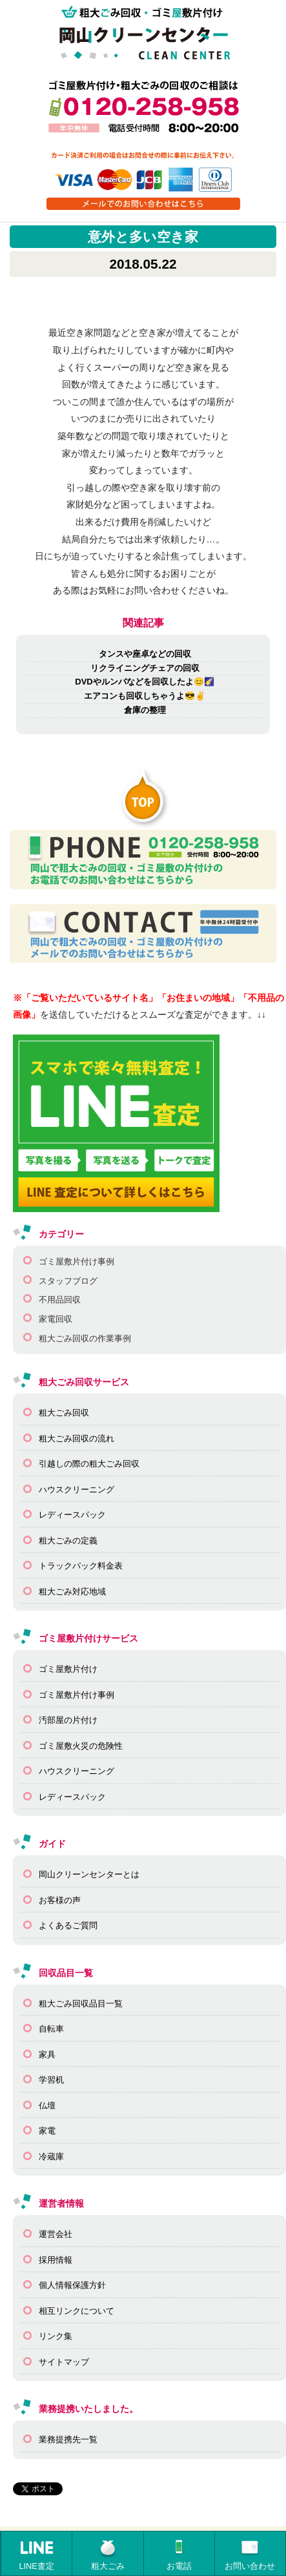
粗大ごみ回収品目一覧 (81, 2003)
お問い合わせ (250, 2554)
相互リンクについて (76, 2311)
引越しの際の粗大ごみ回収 (89, 1463)
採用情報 (55, 2260)
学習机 (51, 2080)
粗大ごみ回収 (64, 1412)
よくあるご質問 (68, 1925)
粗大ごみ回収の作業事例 (85, 1338)
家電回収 (55, 1319)
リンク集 (55, 2336)
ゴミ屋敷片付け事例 (76, 1261)
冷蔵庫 (51, 2156)
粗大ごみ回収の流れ (76, 1438)
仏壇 (47, 2105)
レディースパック (72, 1515)
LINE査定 (36, 2554)
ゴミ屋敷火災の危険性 (81, 1746)
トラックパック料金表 (81, 1566)
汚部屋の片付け (68, 1720)
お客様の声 (60, 1900)
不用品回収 (60, 1299)
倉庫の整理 (145, 710)
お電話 (179, 2554)
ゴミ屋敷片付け (68, 1669)
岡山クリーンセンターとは (89, 1874)
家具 (47, 2054)
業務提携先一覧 (68, 2439)
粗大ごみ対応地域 (72, 1591)
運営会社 (55, 2234)
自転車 (51, 2029)
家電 (47, 2131)
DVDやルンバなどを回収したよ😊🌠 (144, 681)
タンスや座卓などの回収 (145, 654)
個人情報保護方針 (72, 2285)
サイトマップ (64, 2362)
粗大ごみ (108, 2554)
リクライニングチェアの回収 (144, 668)
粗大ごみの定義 (68, 1540)
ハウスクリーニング (76, 1489)
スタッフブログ (68, 1281)
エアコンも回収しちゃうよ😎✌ (144, 696)
